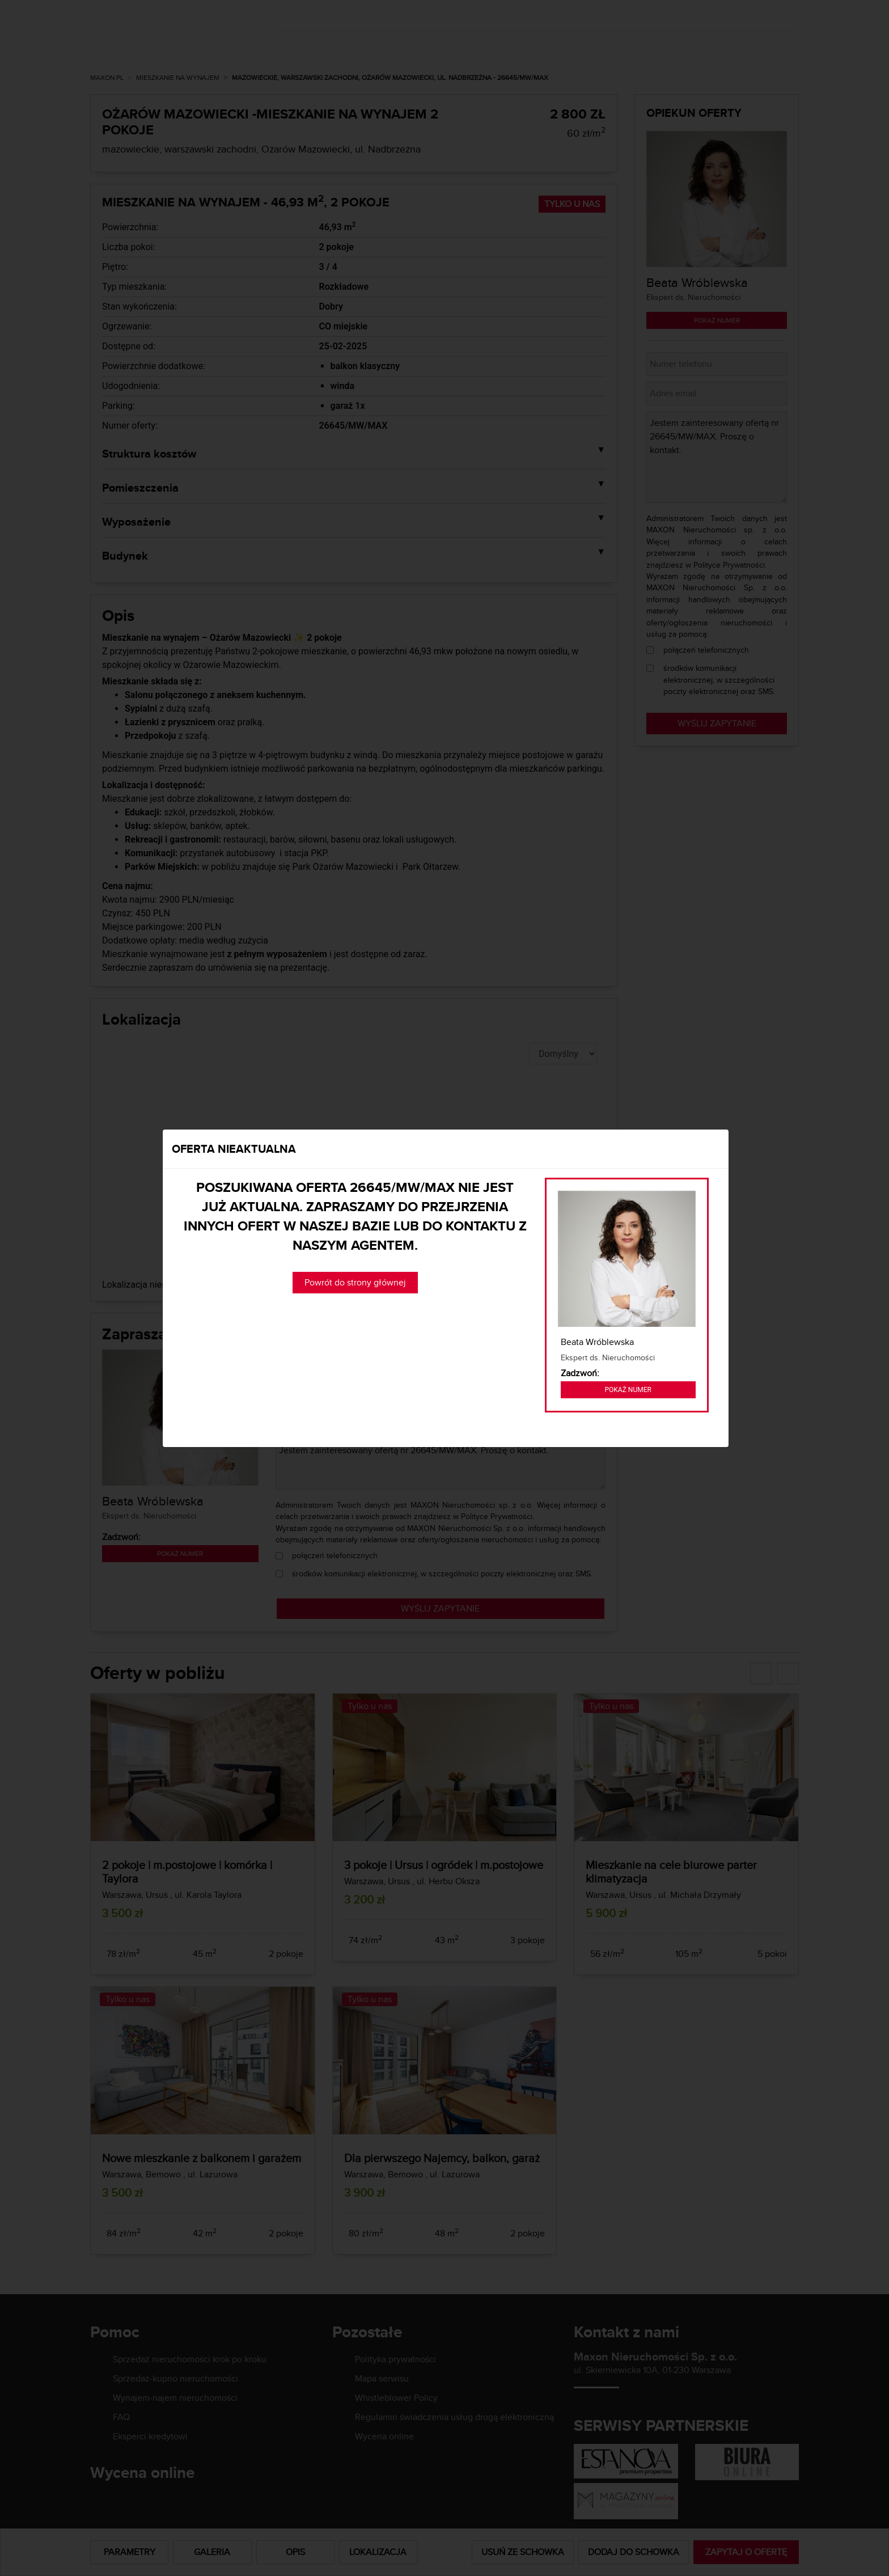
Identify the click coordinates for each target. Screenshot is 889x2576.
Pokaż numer (628, 1390)
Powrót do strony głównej (355, 1282)
